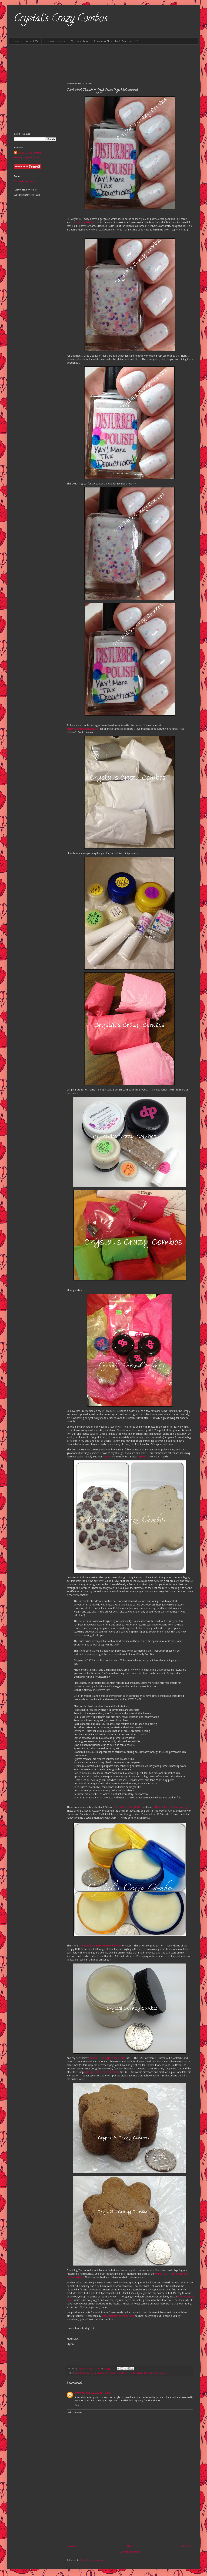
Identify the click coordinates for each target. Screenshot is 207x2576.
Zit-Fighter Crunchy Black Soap (102, 2072)
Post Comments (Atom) (92, 2560)
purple (158, 2373)
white (164, 2373)
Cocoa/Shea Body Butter (128, 1807)
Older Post (186, 2546)
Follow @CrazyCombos (26, 181)
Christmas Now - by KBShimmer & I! (116, 41)
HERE (107, 1456)
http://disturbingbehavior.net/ (83, 728)
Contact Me (32, 41)
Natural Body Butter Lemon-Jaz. (172, 1807)
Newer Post (73, 2546)
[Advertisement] (130, 2518)
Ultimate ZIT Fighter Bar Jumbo (107, 2058)
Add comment (75, 2412)
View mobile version (130, 2552)
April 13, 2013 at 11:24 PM (98, 2392)
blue (77, 2373)
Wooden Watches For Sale (27, 194)
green (139, 2373)
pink (152, 2373)
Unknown (80, 2392)
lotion (146, 2373)
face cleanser (123, 2373)
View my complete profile (27, 157)
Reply (78, 2405)
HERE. (142, 1456)
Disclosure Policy (54, 41)
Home (15, 41)
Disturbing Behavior (85, 222)
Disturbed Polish (88, 2373)
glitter (133, 2373)
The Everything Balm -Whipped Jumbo (99, 1945)
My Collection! (79, 41)
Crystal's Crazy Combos (61, 19)
